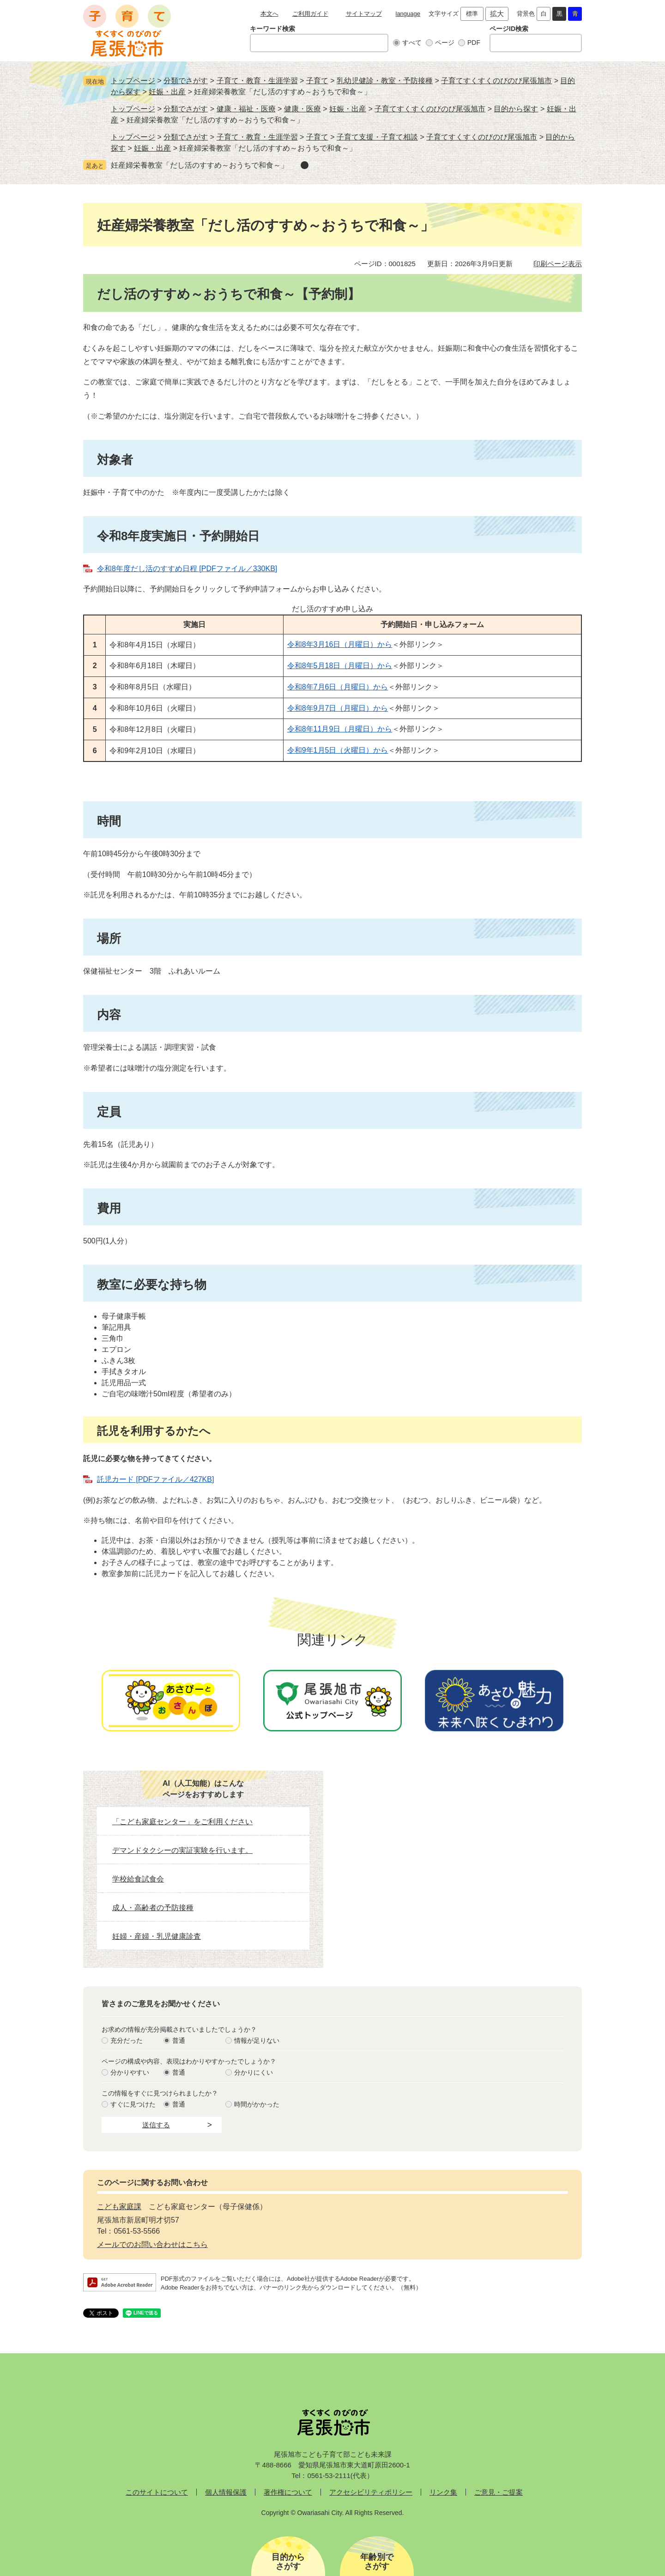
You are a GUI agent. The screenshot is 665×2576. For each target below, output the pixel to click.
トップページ (133, 81)
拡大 (497, 14)
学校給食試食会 (138, 1879)
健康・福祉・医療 (246, 109)
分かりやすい (129, 2072)
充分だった (126, 2040)
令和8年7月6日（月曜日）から (337, 687)
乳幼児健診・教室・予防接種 (385, 81)
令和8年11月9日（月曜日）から (340, 729)
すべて (412, 42)
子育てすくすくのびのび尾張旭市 (496, 81)
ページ (444, 42)
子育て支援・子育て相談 (377, 137)
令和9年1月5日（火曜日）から (337, 750)
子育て (317, 81)
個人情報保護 (226, 2492)
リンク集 (443, 2492)
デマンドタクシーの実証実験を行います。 (182, 1850)
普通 (178, 2040)
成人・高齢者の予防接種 (152, 1908)
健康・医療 (302, 109)
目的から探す (516, 109)
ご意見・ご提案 (498, 2492)
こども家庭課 (119, 2207)
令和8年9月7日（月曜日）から (337, 708)
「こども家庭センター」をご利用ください (182, 1822)
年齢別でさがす (376, 2561)
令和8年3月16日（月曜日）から (340, 644)
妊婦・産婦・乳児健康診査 (156, 1936)
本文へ (269, 13)
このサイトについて (157, 2492)
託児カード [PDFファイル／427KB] (155, 1479)
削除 (304, 165)
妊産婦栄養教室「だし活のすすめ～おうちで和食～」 (199, 165)
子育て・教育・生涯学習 (257, 81)
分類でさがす (185, 81)
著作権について (288, 2492)
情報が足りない (256, 2040)
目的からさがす (288, 2561)
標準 (472, 13)
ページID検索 (509, 28)
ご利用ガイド (310, 13)
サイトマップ (364, 13)
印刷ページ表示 (557, 263)
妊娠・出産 (167, 92)
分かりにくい (253, 2072)
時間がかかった (256, 2104)
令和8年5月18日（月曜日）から (340, 666)
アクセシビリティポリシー (370, 2492)
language (408, 13)
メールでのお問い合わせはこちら (152, 2244)
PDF (473, 42)
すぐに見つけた (133, 2104)
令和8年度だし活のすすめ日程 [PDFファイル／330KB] (187, 568)
